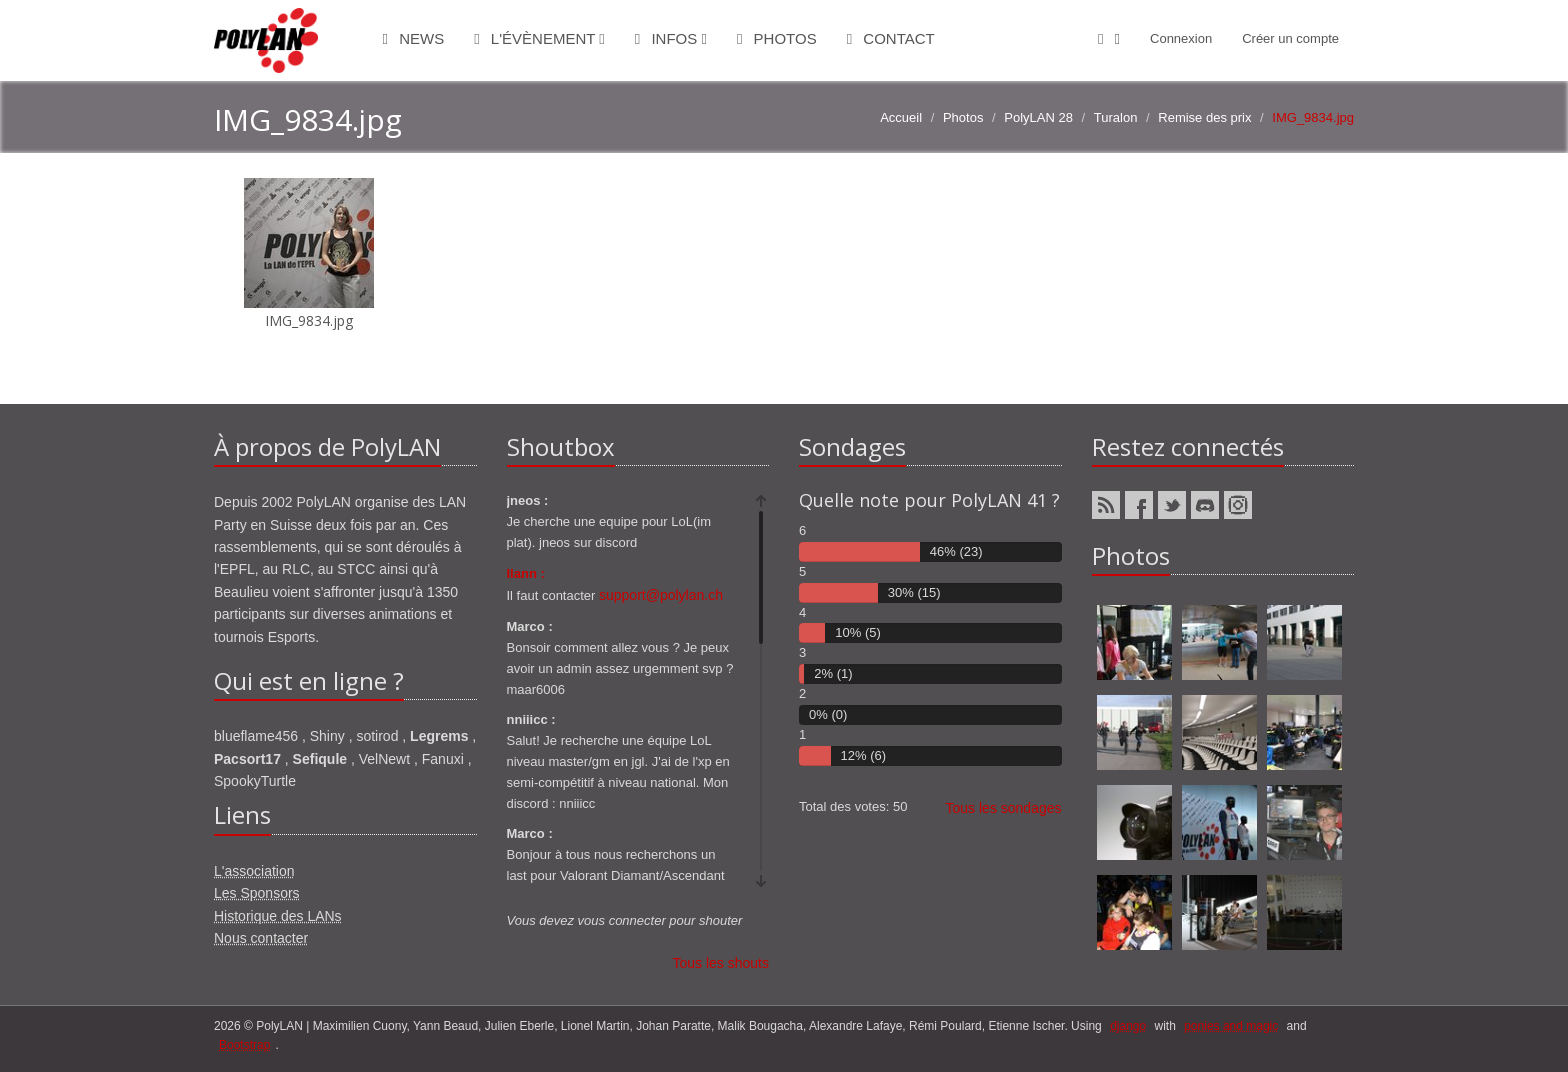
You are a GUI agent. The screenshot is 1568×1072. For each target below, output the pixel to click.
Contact (891, 38)
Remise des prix (1204, 117)
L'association (254, 871)
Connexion (1181, 38)
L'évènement (539, 38)
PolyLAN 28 (1038, 117)
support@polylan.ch (661, 595)
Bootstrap (244, 1045)
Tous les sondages (1004, 808)
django (1128, 1026)
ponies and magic (1231, 1026)
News (414, 38)
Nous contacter (261, 938)
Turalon (1116, 117)
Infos (671, 38)
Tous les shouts (721, 963)
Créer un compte (1290, 38)
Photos (777, 38)
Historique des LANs (278, 916)
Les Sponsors (257, 893)
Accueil (901, 117)
